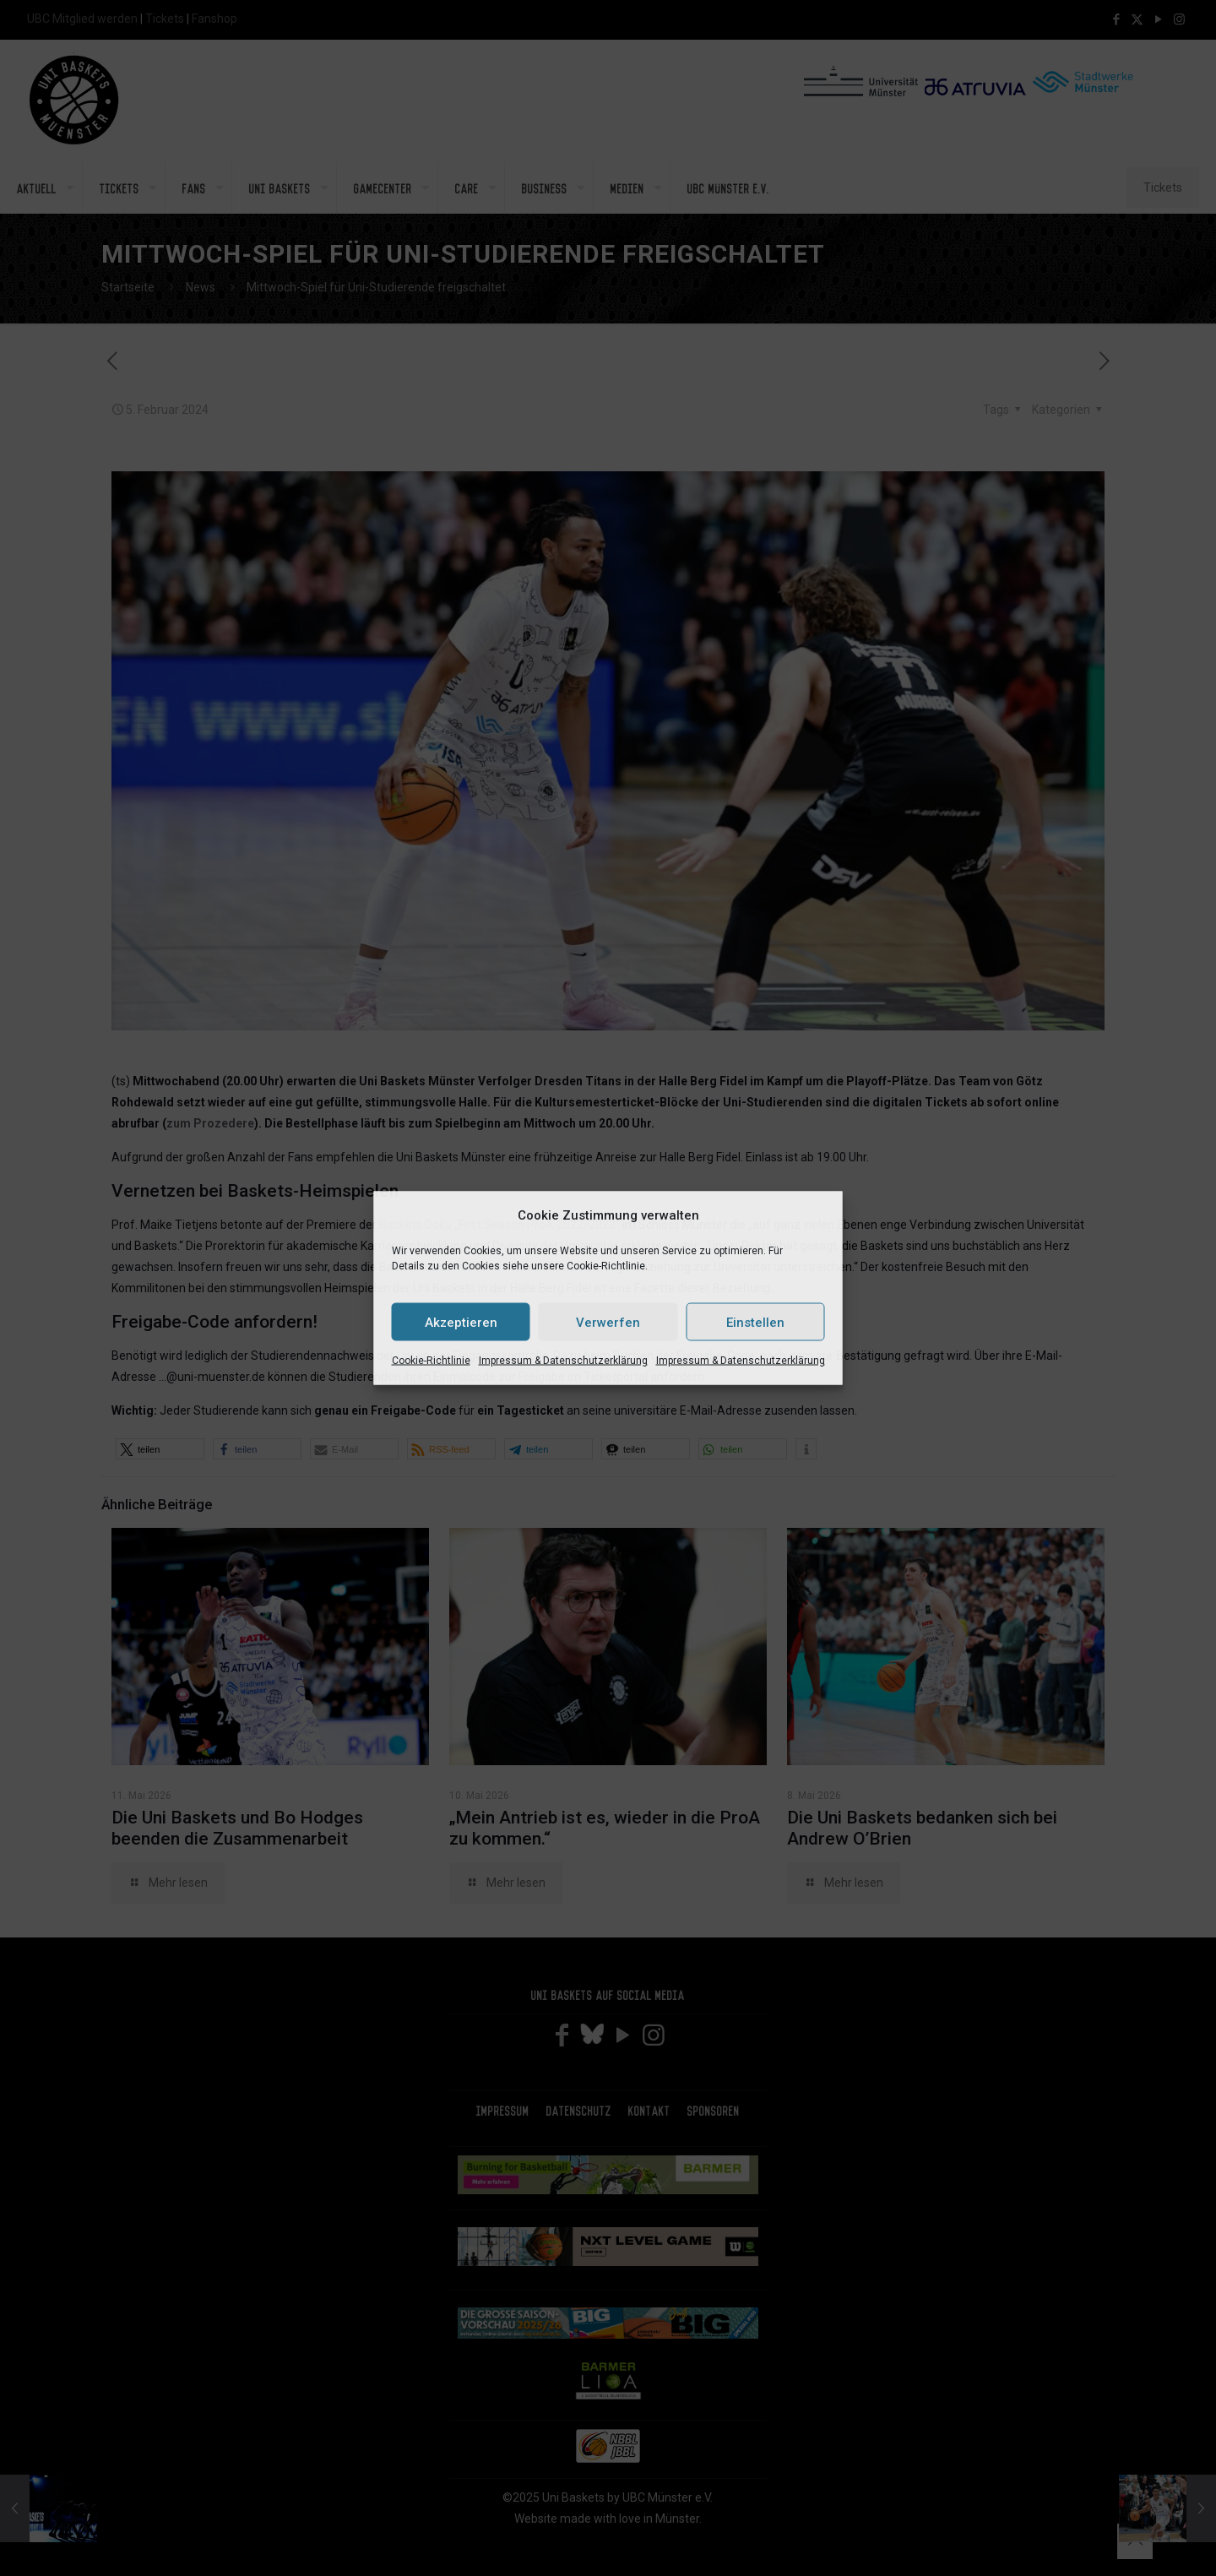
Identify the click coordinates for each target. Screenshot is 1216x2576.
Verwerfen (608, 1321)
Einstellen (755, 1321)
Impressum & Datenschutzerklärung (563, 1361)
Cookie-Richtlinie (431, 1361)
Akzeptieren (461, 1321)
